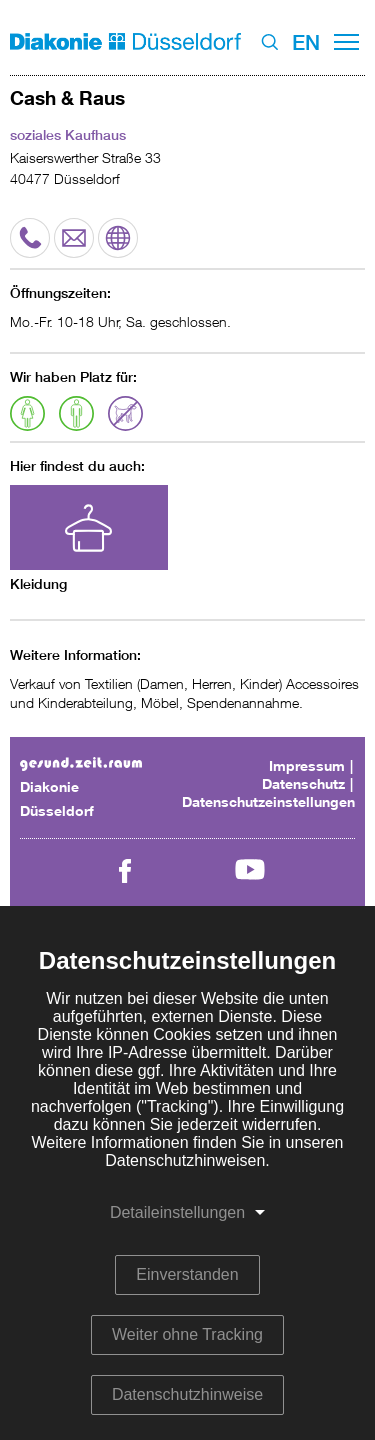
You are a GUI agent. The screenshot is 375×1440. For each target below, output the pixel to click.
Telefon (30, 228)
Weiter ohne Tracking (187, 1334)
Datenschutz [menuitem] (303, 783)
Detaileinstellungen (177, 1212)
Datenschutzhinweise (187, 1394)
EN (306, 42)
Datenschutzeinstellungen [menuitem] (268, 801)
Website (118, 228)
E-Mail (69, 238)
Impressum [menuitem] (307, 765)
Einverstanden (187, 1274)
